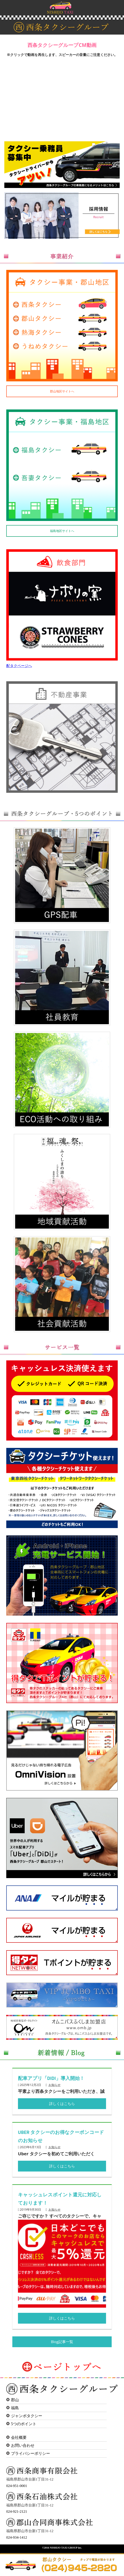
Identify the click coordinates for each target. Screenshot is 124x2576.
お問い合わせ (22, 2446)
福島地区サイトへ (62, 531)
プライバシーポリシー (30, 2454)
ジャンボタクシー (26, 2416)
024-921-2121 (16, 2512)
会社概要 (19, 2438)
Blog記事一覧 (62, 2342)
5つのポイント (23, 2424)
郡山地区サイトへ (62, 391)
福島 (15, 2408)
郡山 (15, 2400)
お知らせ (54, 2085)
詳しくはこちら (62, 2103)
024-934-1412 (16, 2538)
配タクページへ (19, 665)
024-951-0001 (16, 2486)
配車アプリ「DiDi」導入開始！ (51, 2078)
